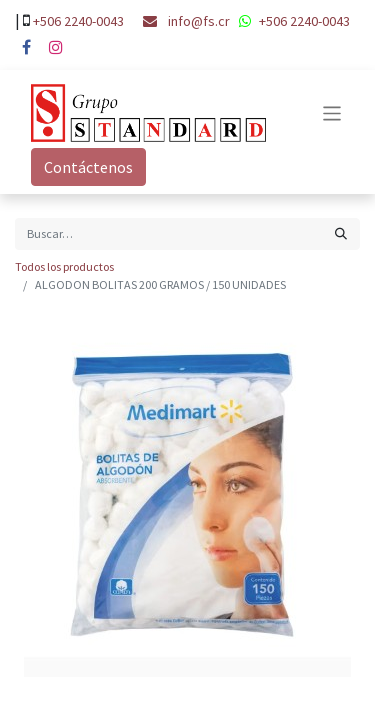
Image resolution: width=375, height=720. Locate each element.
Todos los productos (64, 266)
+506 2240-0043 (78, 21)
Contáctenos (88, 167)
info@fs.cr (199, 21)
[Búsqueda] (341, 234)
